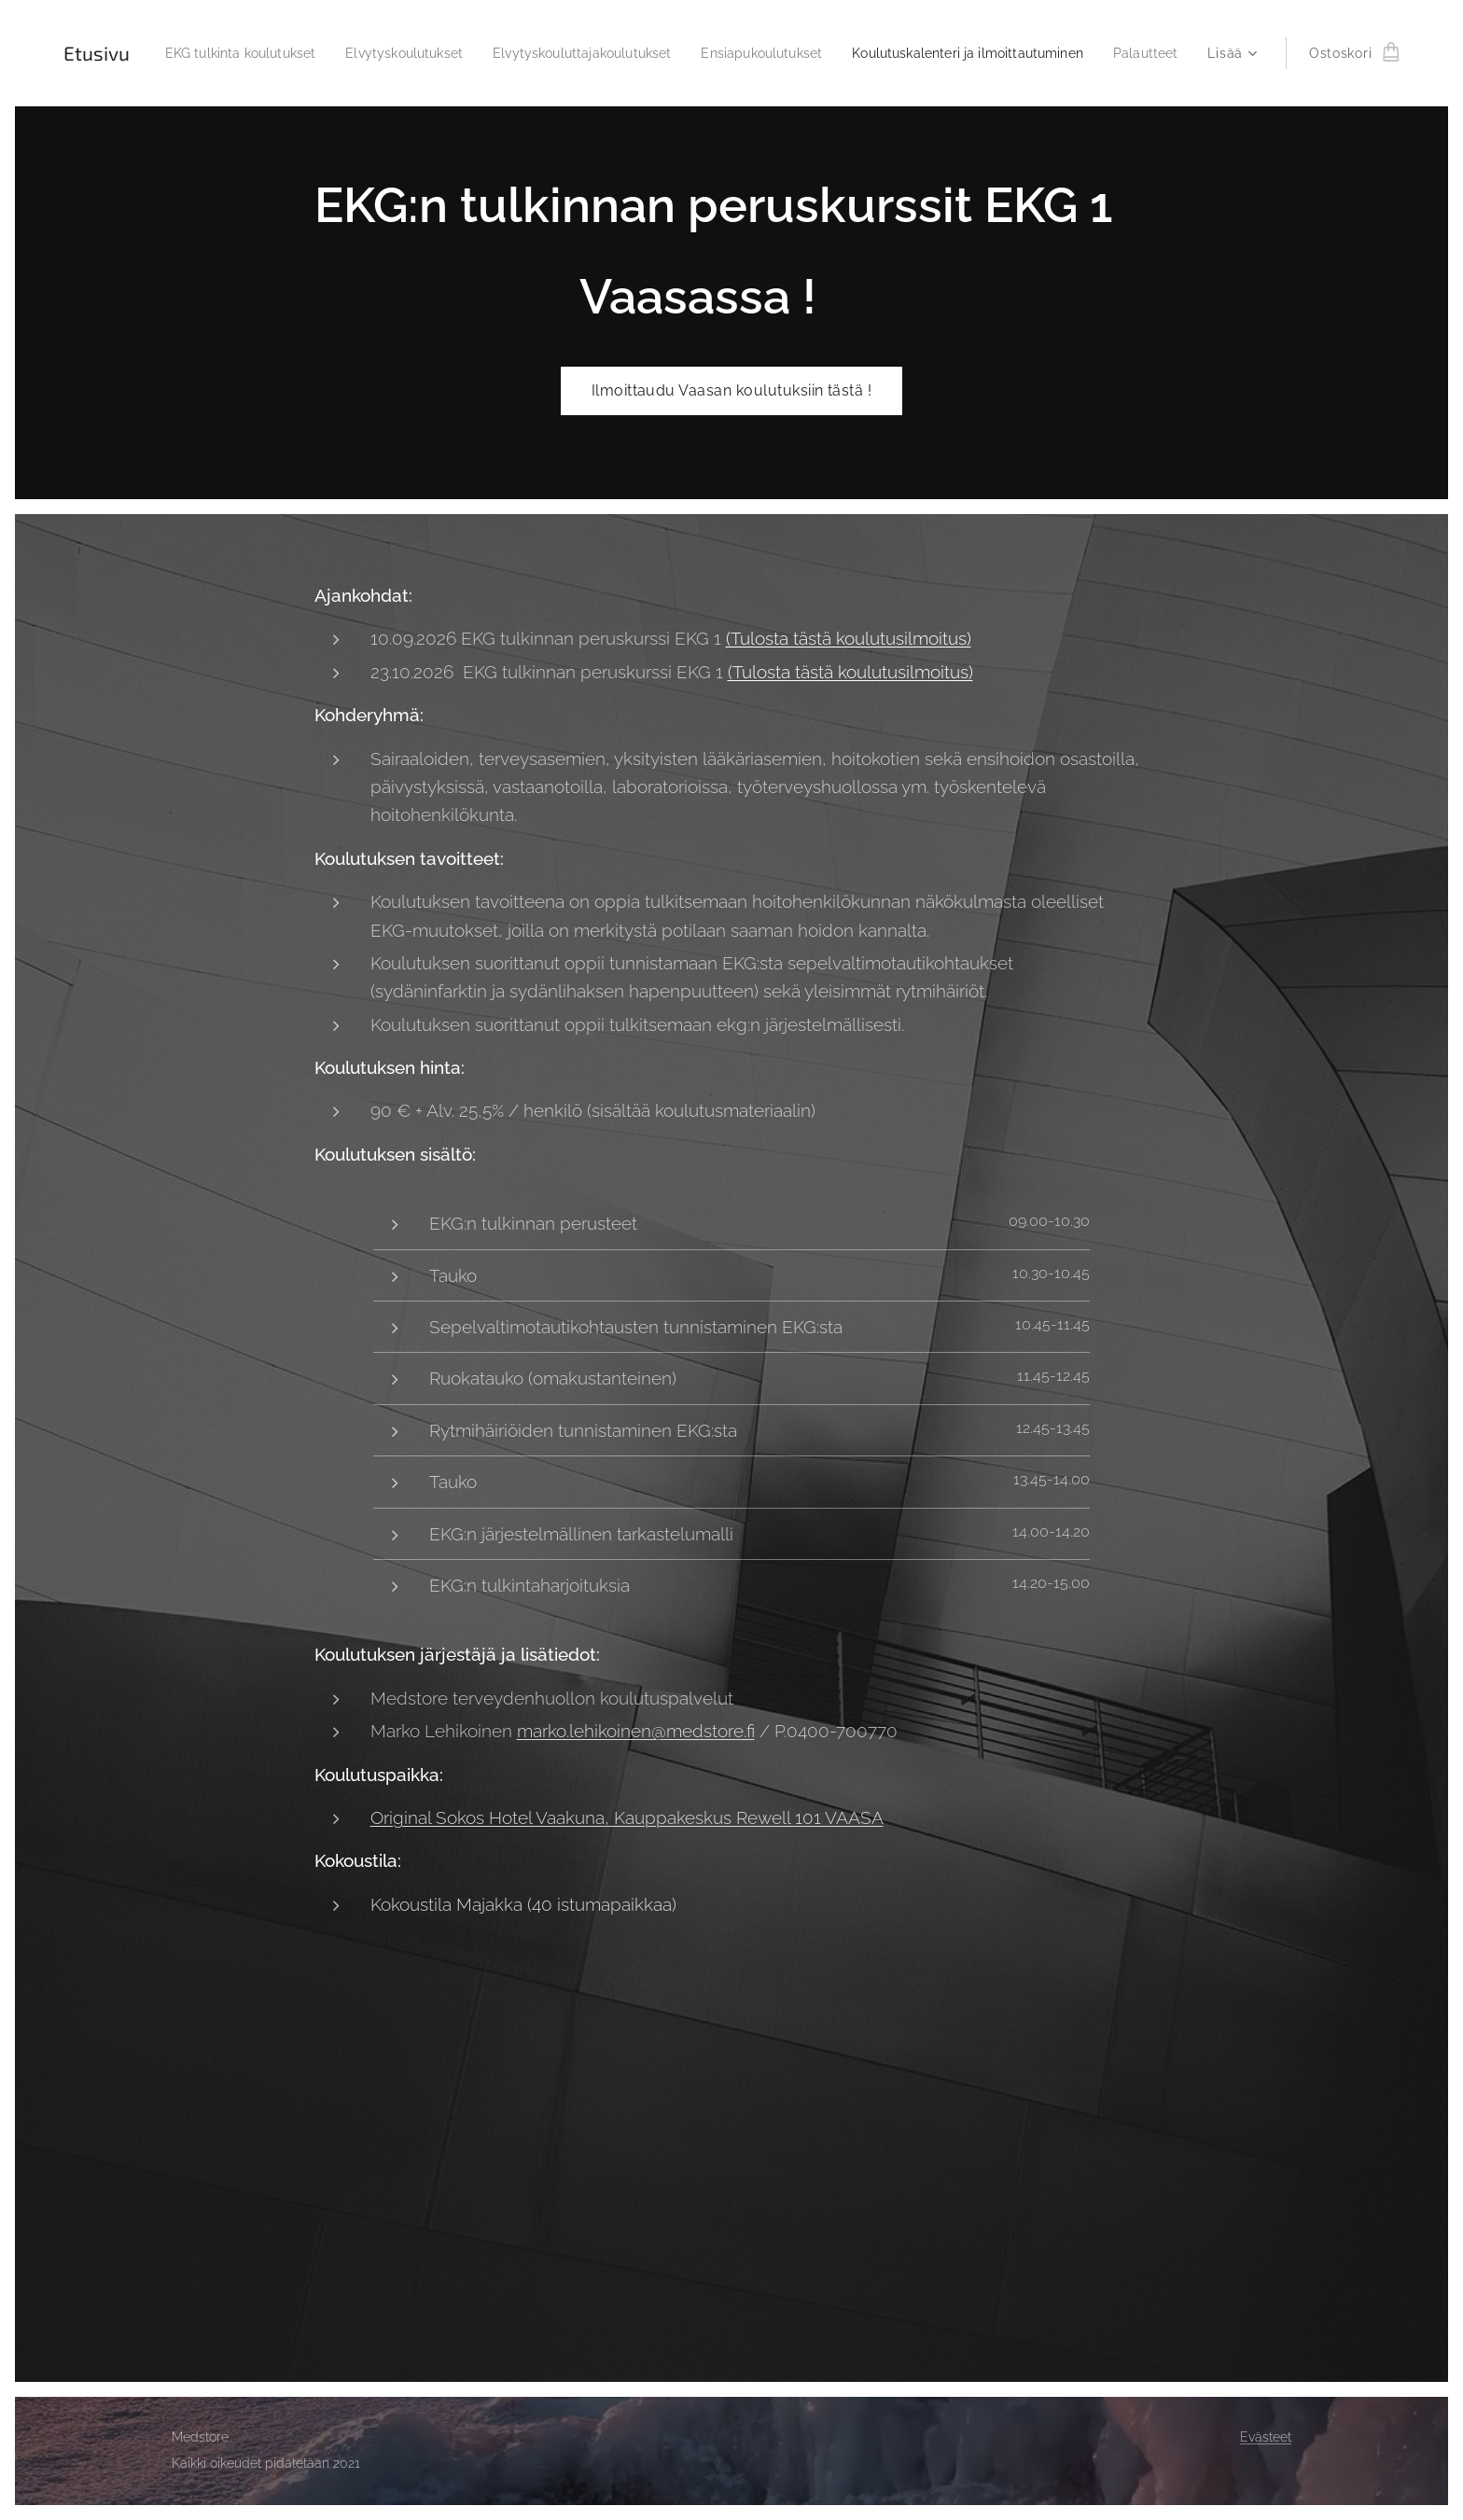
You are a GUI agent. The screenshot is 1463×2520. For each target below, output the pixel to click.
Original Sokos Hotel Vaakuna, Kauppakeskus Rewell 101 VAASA (627, 1817)
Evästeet (1265, 2437)
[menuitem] (282, 53)
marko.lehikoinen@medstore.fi (636, 1730)
